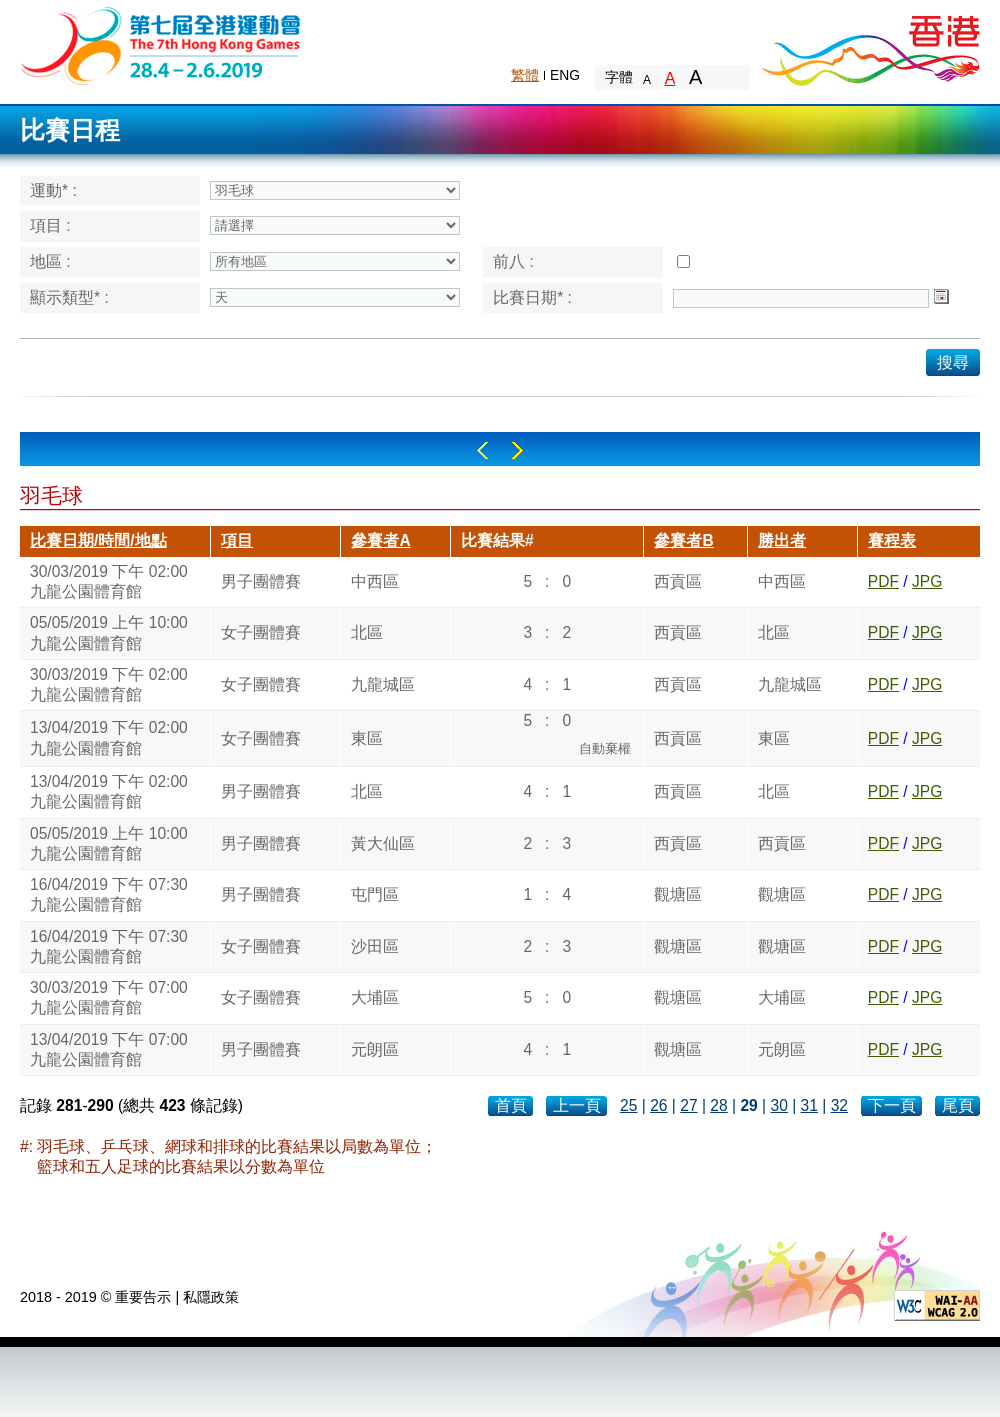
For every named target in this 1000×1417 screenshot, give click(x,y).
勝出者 (782, 540)
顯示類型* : (69, 297)
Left (482, 450)
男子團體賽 (261, 581)
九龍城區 (383, 684)
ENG (565, 75)
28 (718, 1105)
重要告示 (143, 1297)
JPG (927, 581)
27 (688, 1105)
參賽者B (683, 540)
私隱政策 (211, 1297)
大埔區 (375, 997)
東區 (367, 738)
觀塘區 (678, 894)
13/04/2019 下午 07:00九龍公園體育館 (109, 1049)
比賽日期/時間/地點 (98, 540)
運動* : (53, 190)
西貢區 (678, 581)
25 (628, 1105)
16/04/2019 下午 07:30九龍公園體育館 (109, 894)
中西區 (375, 581)
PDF (883, 581)
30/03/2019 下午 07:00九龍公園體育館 (109, 997)
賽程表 (892, 540)
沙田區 (375, 946)
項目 (237, 540)
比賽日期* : (532, 297)
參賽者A (380, 540)
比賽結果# (497, 540)
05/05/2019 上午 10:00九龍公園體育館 (109, 632)
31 (809, 1105)
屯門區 (375, 894)
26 (658, 1105)
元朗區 (375, 1049)
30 (778, 1105)
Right (517, 450)
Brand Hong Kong (870, 45)
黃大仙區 (383, 843)
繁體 (525, 75)
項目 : (50, 225)
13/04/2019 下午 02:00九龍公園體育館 (109, 737)
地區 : (50, 261)
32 (839, 1105)
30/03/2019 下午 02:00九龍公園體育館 (109, 581)
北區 (367, 632)
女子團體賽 (261, 632)
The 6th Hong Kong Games (161, 44)
